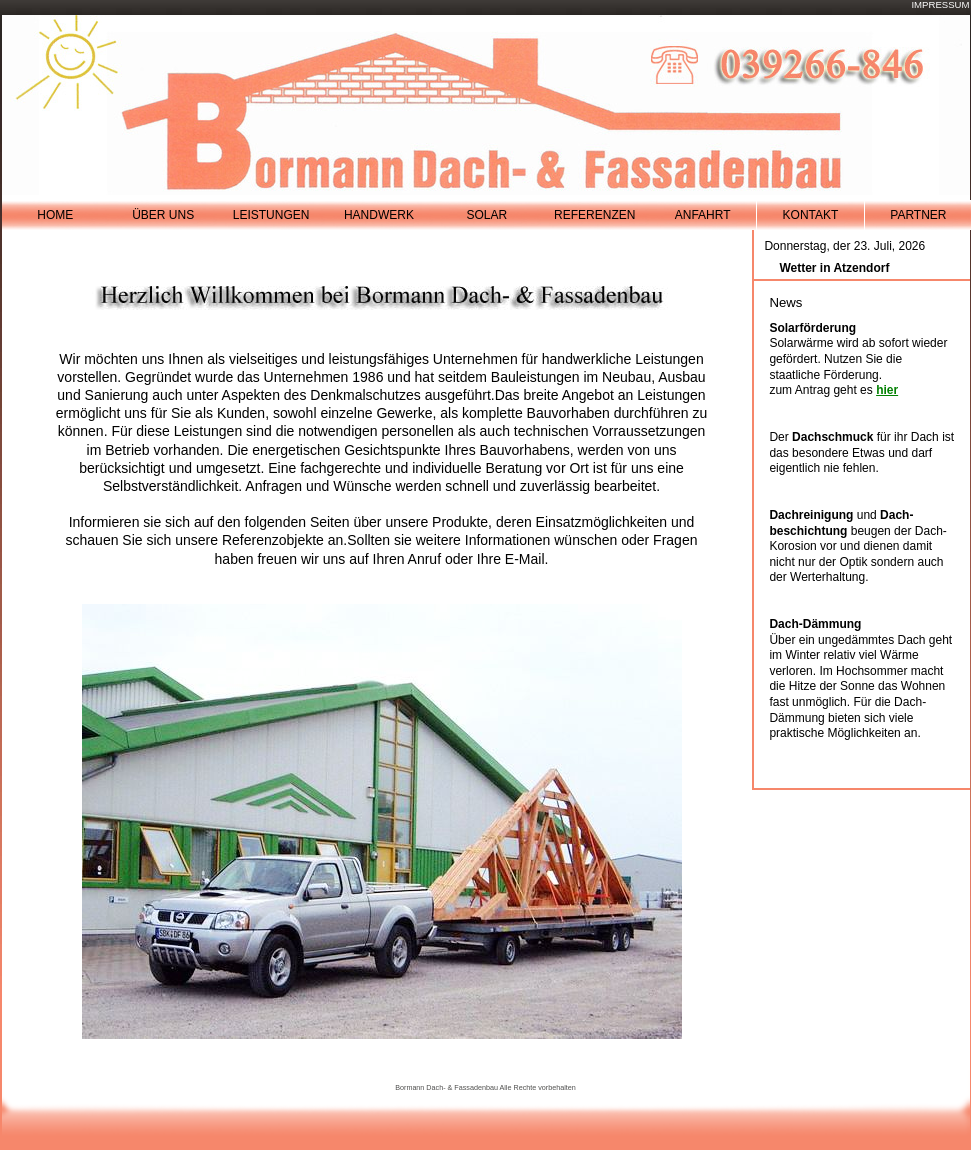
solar (486, 215)
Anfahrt (703, 215)
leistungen (271, 215)
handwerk (379, 215)
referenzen (594, 215)
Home (55, 215)
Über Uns (163, 215)
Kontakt (811, 215)
